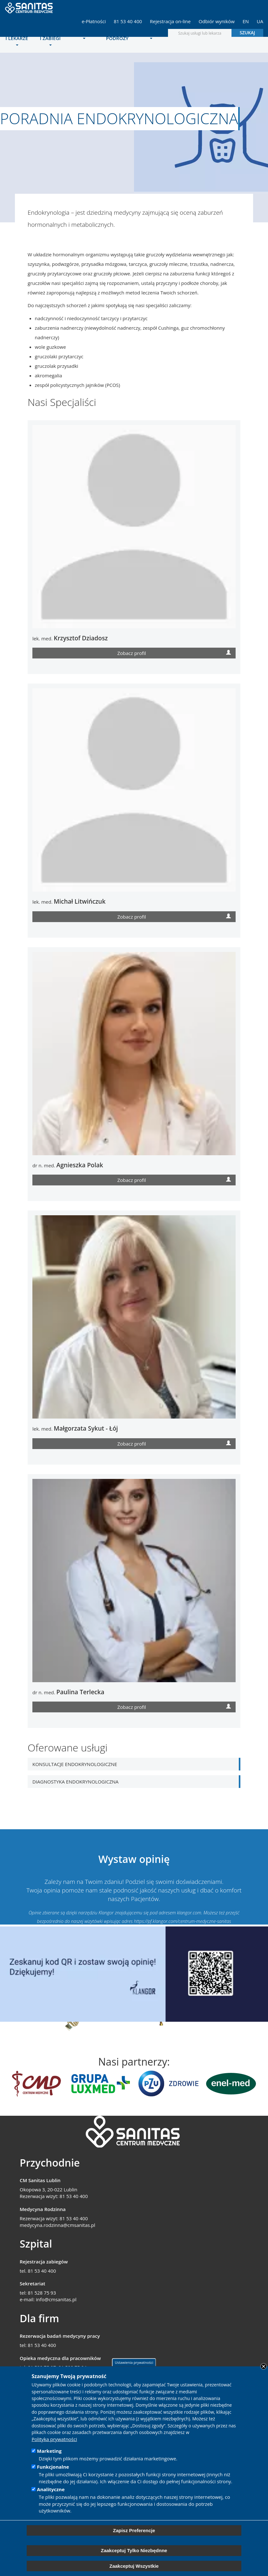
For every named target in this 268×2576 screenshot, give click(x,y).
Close (263, 2366)
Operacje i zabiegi (50, 37)
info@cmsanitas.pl (56, 2299)
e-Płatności (94, 21)
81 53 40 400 (128, 21)
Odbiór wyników (216, 21)
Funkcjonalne (53, 2467)
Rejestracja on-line (170, 21)
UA (260, 21)
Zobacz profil (174, 652)
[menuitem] (17, 38)
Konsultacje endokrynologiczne (74, 1764)
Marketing (49, 2451)
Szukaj (247, 33)
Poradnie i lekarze (17, 37)
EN (246, 21)
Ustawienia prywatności (134, 2362)
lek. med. (70, 638)
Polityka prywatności (54, 2439)
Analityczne (50, 2489)
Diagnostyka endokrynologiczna (75, 1781)
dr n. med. (67, 1165)
